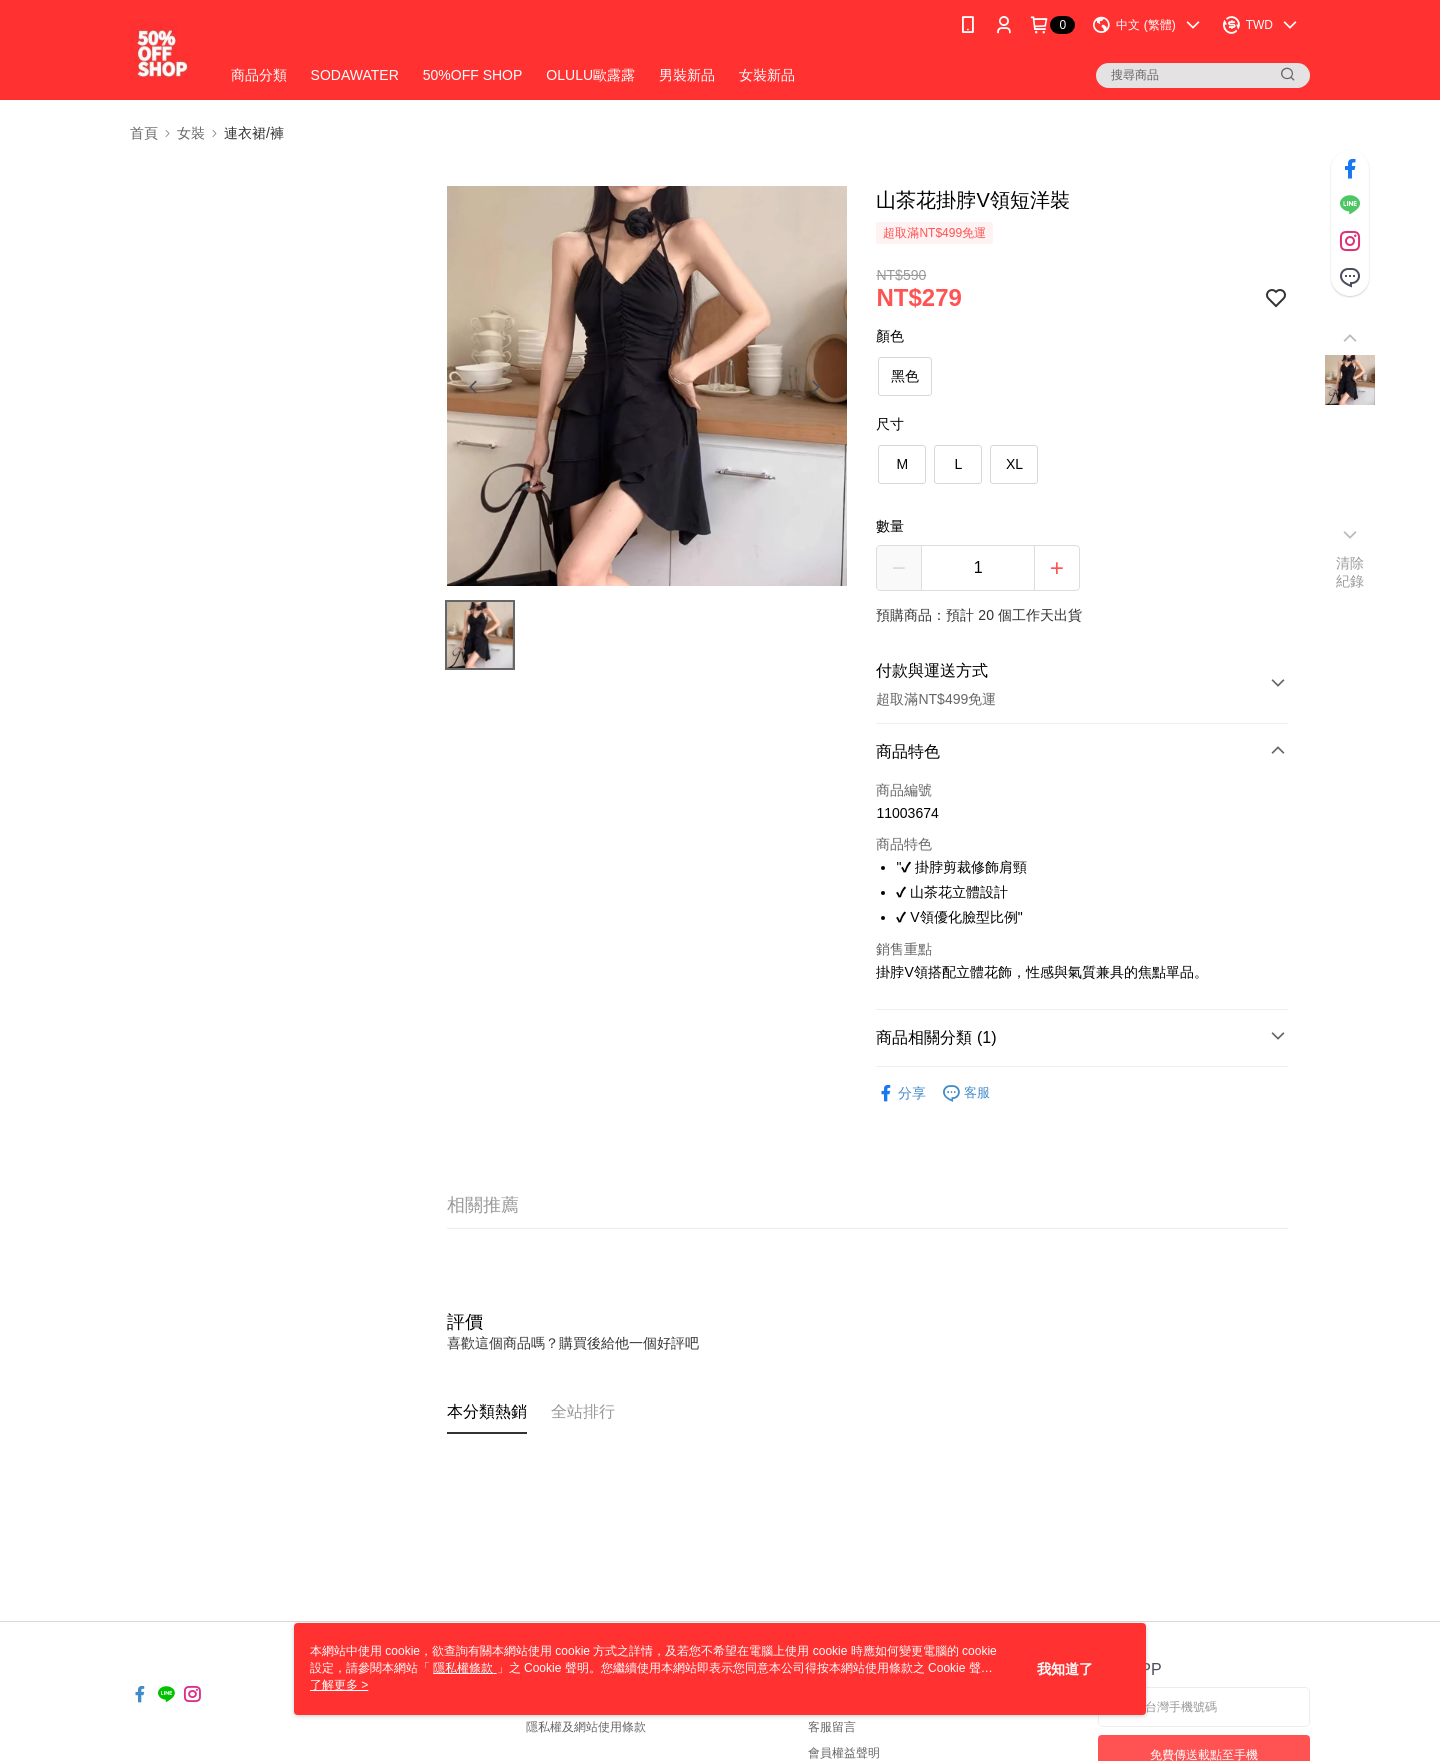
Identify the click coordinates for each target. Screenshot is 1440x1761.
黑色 (905, 376)
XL (1014, 464)
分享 (901, 1093)
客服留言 (832, 1727)
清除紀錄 (1350, 572)
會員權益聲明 (844, 1753)
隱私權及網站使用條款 (586, 1727)
